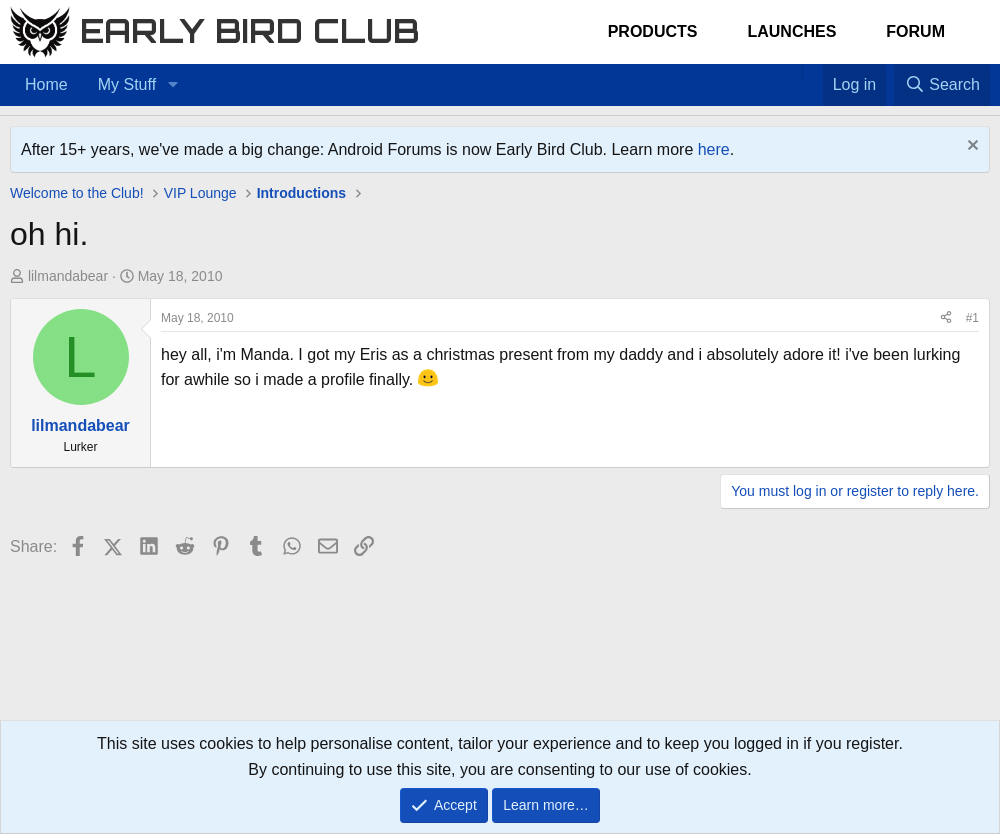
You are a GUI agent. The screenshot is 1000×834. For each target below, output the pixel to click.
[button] (172, 85)
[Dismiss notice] (970, 147)
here (714, 149)
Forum (915, 31)
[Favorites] (812, 72)
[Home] (792, 72)
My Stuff (127, 84)
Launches (791, 31)
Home (46, 84)
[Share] (946, 318)
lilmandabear (68, 276)
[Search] (942, 85)
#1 (972, 318)
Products (653, 31)
